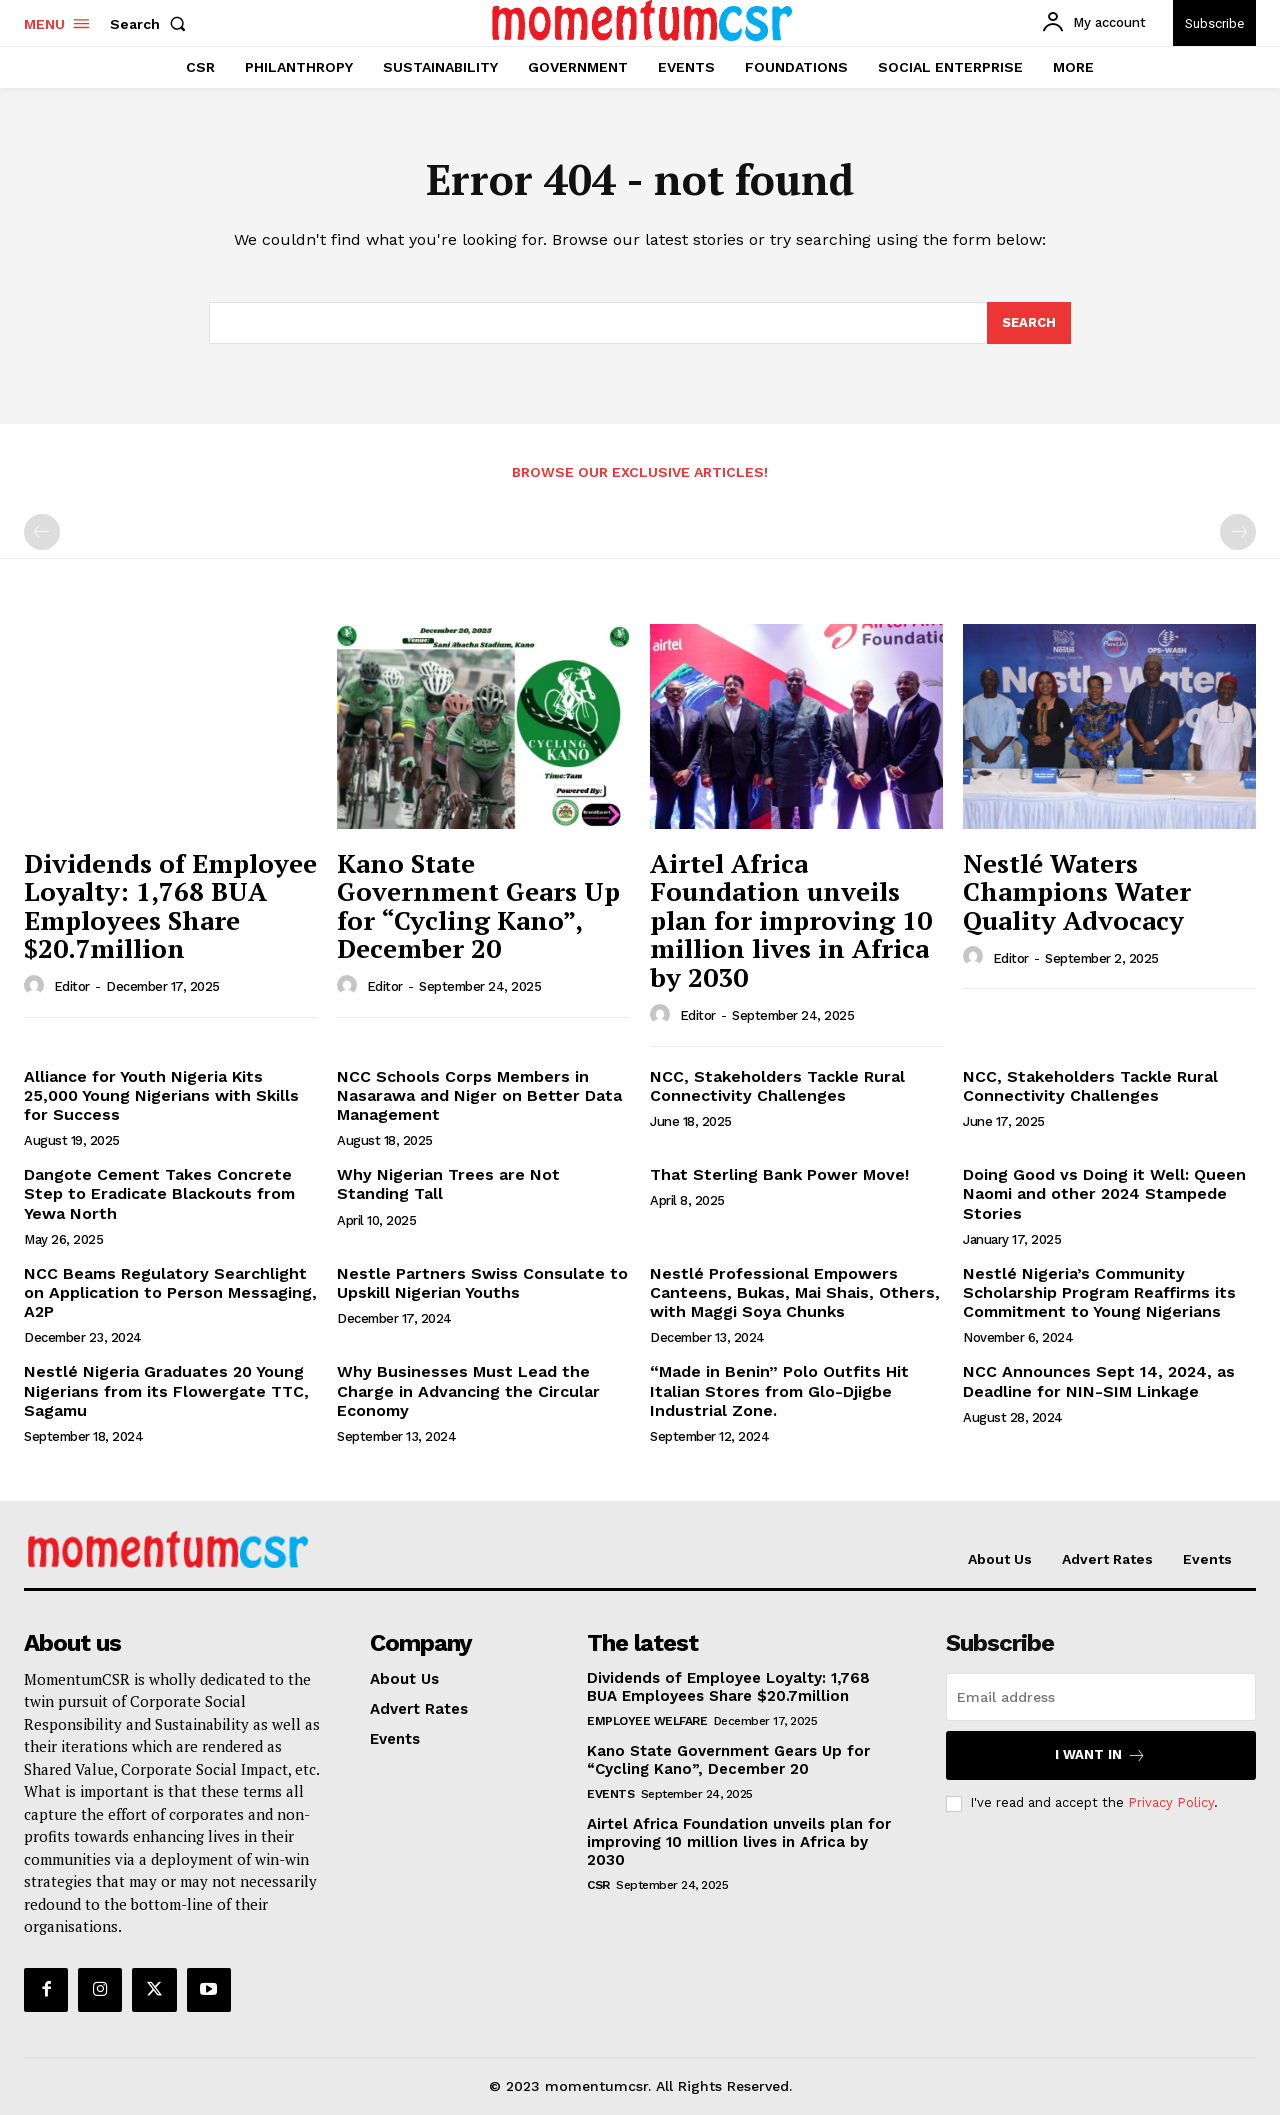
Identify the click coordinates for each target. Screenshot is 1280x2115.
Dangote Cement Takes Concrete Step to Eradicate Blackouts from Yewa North (159, 1193)
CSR (598, 1885)
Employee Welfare (647, 1721)
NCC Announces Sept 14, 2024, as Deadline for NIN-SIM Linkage (1099, 1381)
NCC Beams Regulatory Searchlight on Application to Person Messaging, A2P (170, 1292)
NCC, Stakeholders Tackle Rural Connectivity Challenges (777, 1086)
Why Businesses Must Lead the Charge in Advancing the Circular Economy (468, 1390)
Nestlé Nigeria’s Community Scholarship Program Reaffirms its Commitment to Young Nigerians (1099, 1292)
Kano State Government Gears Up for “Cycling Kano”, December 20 (478, 906)
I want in (1100, 1755)
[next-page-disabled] (1238, 532)
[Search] (1029, 323)
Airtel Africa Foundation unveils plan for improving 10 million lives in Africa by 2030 (791, 920)
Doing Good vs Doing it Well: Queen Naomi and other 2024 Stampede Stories (1104, 1193)
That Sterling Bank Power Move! (779, 1174)
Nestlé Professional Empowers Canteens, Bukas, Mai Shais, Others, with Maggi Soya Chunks (795, 1292)
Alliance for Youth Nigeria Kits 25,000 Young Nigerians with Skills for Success (161, 1095)
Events (610, 1794)
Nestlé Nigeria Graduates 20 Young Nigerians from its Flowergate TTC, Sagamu (166, 1390)
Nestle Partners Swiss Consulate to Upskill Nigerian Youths (482, 1283)
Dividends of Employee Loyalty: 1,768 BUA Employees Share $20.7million (170, 906)
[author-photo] (37, 986)
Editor (72, 986)
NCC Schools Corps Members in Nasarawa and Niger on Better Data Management (479, 1095)
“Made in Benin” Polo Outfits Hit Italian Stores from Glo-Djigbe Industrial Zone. (779, 1390)
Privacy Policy (1171, 1802)
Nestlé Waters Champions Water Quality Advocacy (1077, 891)
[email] (1101, 1697)
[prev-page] (42, 532)
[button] (152, 24)
